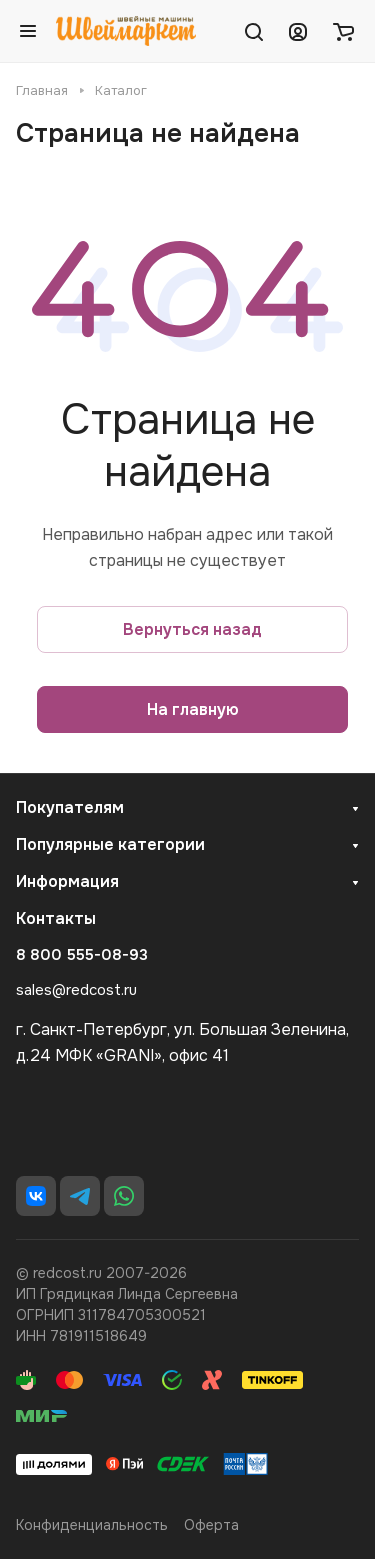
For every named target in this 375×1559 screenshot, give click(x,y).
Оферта (211, 1525)
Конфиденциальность (92, 1525)
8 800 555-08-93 (82, 955)
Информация (67, 881)
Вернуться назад (192, 629)
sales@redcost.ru (76, 990)
